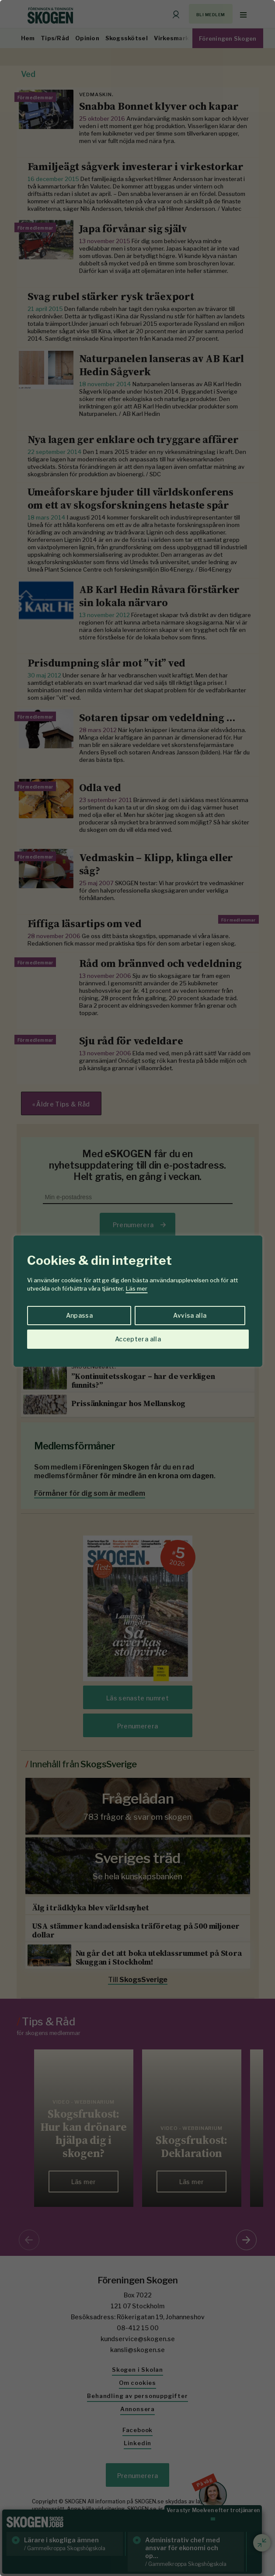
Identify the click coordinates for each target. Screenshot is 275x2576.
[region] (137, 1288)
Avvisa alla (189, 1315)
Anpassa (79, 1315)
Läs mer (136, 1288)
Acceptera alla (138, 1339)
